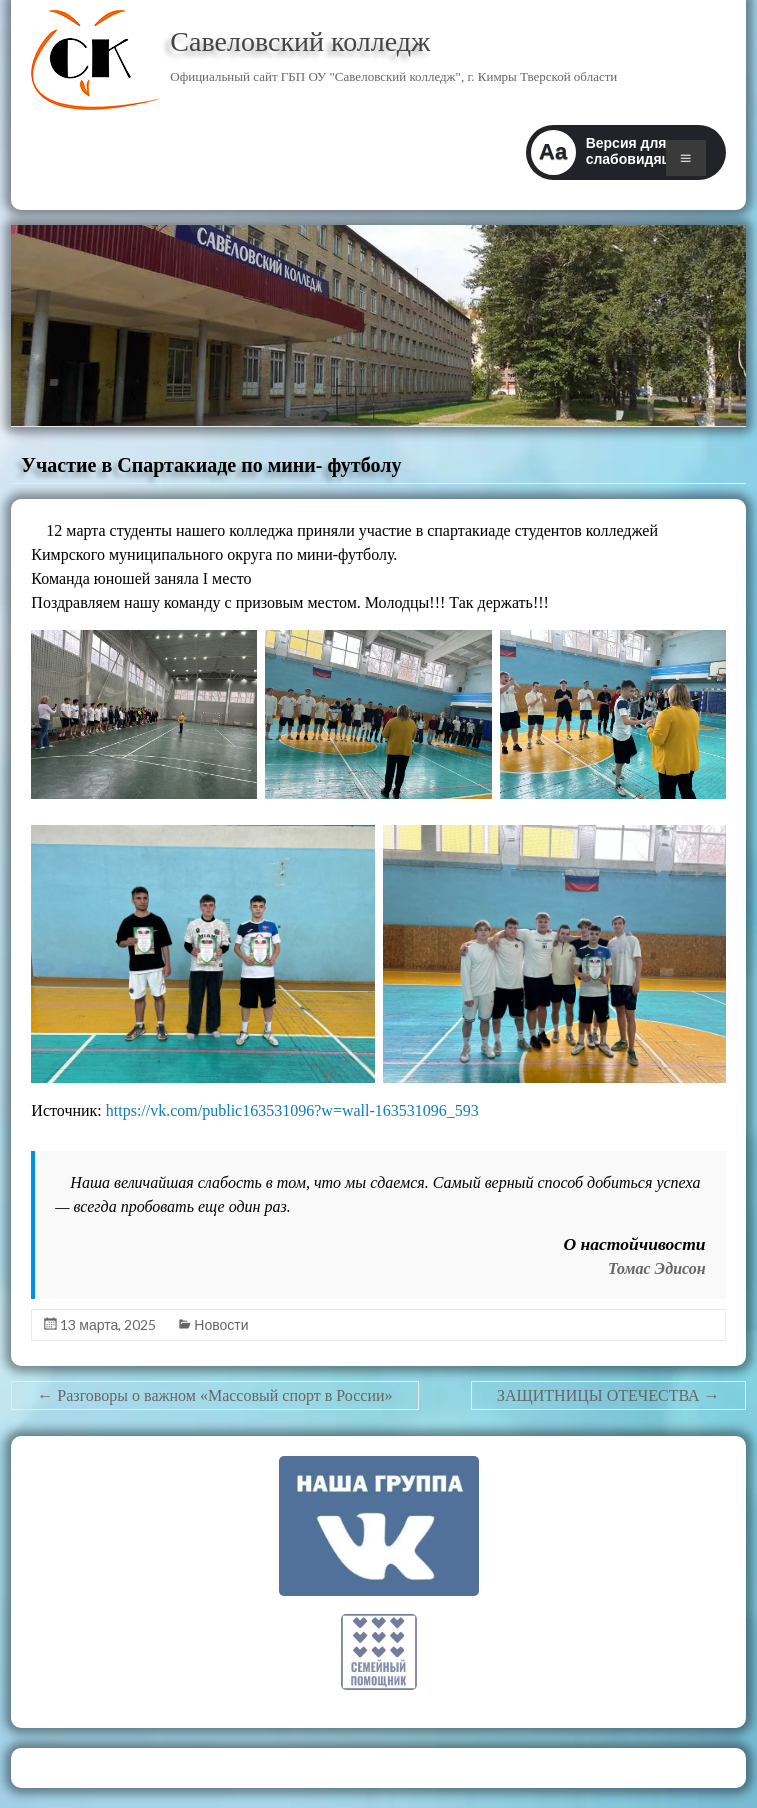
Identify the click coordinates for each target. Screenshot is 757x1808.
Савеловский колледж (300, 41)
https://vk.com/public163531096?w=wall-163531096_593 (292, 1110)
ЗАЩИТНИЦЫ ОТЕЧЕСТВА (608, 1395)
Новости (221, 1324)
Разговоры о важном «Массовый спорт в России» (214, 1395)
